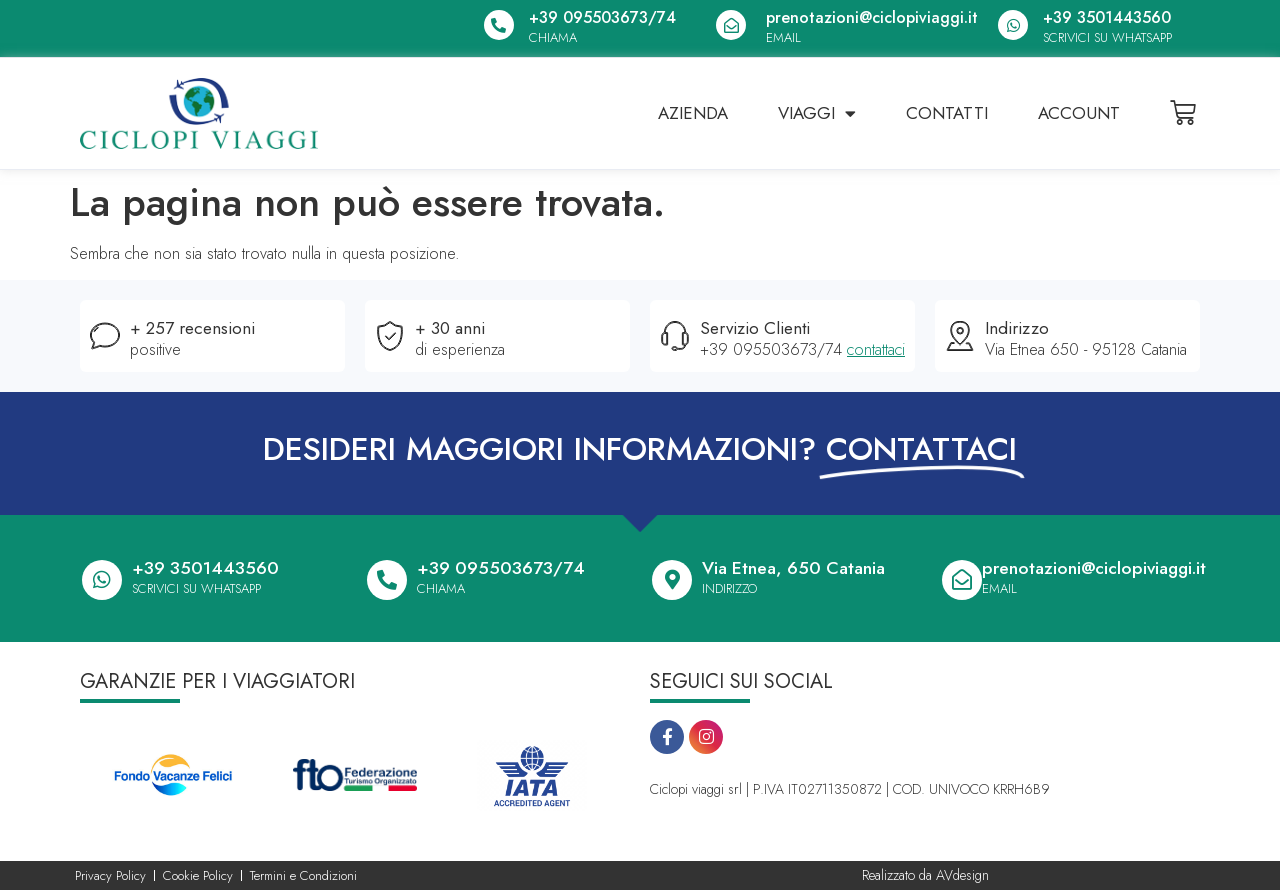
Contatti (947, 113)
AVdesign (962, 875)
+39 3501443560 (1107, 17)
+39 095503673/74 (602, 17)
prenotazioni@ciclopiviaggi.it (872, 17)
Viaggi (817, 113)
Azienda (693, 113)
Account (1079, 113)
